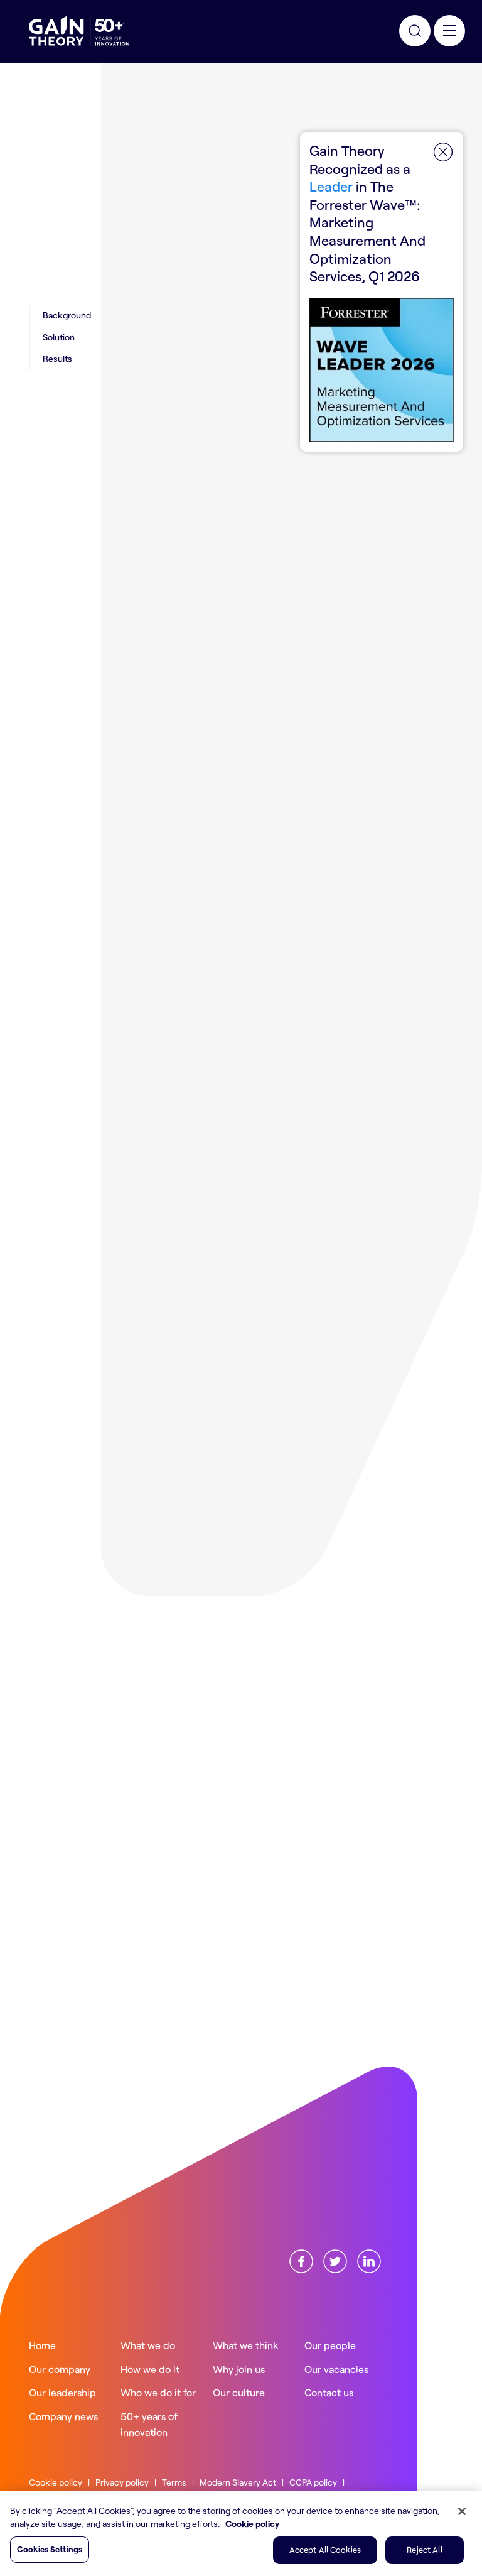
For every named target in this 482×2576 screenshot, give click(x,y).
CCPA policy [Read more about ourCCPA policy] (313, 2482)
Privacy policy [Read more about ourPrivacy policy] (122, 2482)
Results (57, 358)
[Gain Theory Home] (79, 31)
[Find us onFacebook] (301, 2259)
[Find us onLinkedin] (369, 2259)
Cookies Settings (49, 2549)
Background (67, 315)
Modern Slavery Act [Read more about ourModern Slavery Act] (238, 2482)
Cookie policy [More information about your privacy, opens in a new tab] (252, 2523)
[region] (241, 2533)
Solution (59, 337)
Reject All (424, 2550)
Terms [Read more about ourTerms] (174, 2482)
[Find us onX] (335, 2259)
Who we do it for (174, 109)
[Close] (462, 2511)
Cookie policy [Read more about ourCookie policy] (55, 2482)
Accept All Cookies (325, 2550)
